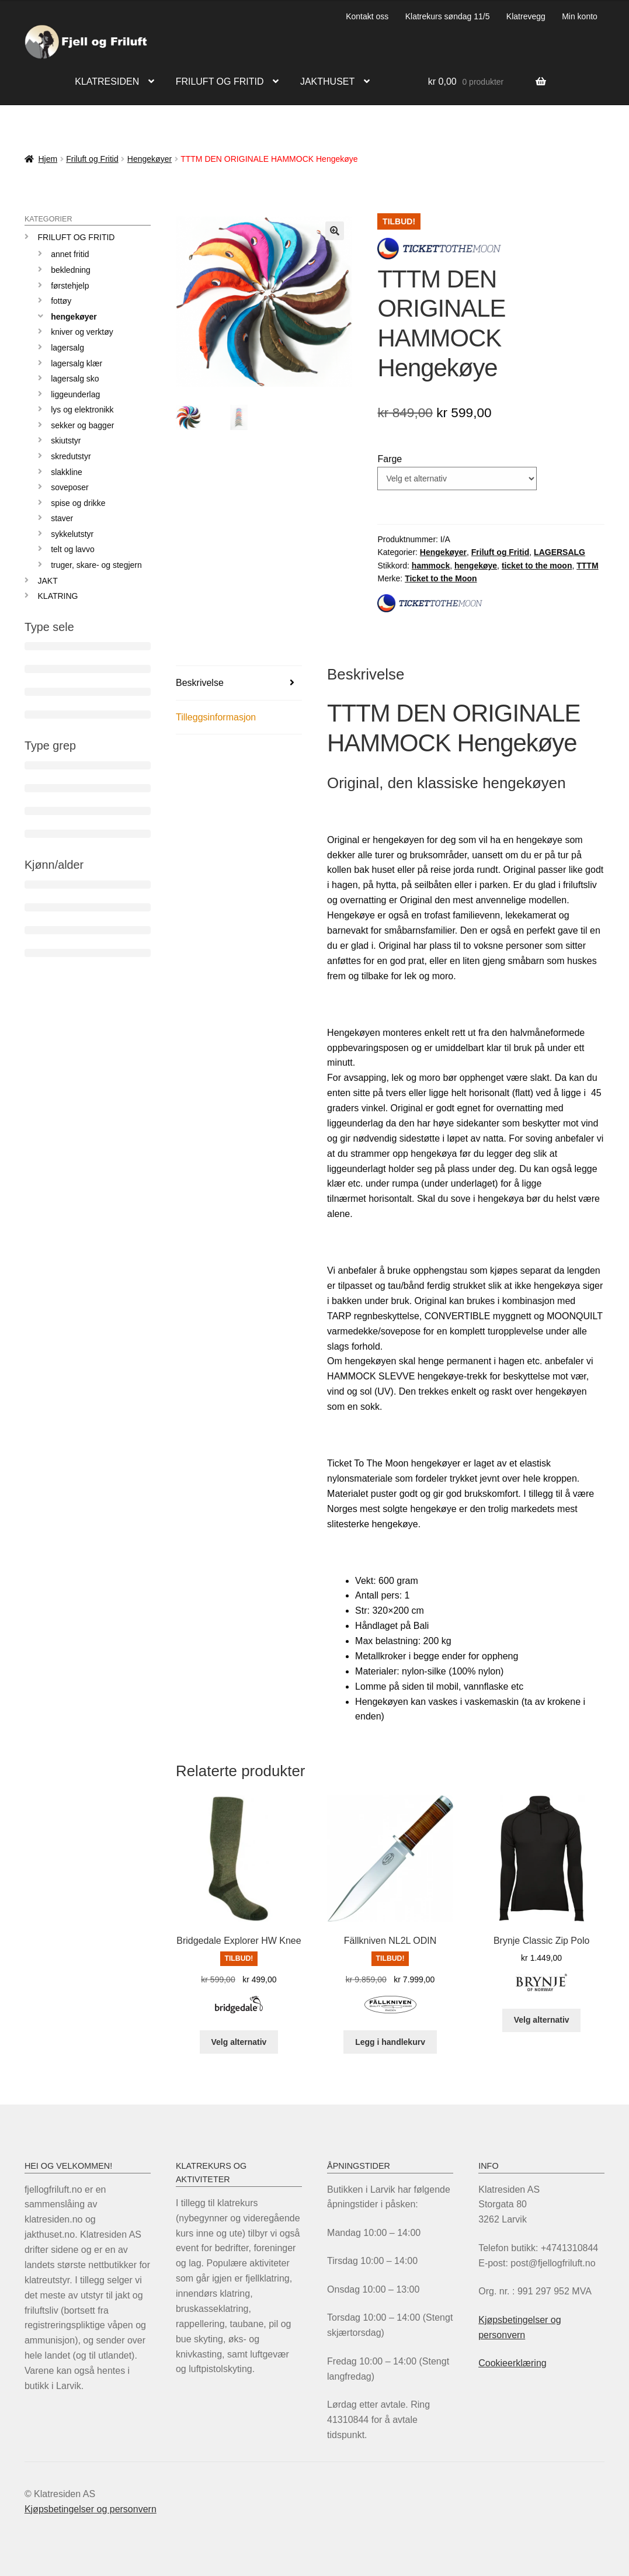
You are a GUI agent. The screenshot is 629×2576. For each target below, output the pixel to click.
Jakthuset (327, 81)
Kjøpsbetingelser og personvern (91, 2509)
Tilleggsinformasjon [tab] (216, 717)
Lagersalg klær (76, 363)
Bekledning (71, 270)
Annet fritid (70, 254)
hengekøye (475, 565)
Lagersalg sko (75, 378)
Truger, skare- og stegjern (96, 565)
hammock (431, 565)
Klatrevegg (525, 16)
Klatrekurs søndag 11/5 (447, 16)
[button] (334, 230)
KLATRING (58, 596)
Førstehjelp (70, 285)
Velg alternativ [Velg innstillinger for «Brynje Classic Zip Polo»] (541, 2019)
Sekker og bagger (82, 425)
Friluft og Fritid (92, 159)
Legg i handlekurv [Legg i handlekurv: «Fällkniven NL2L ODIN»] (390, 2042)
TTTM (587, 565)
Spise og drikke (78, 503)
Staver (62, 518)
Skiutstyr (66, 440)
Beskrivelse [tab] (200, 683)
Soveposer (70, 487)
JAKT (48, 580)
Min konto (579, 16)
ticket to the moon (537, 565)
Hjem (47, 159)
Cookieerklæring (512, 2363)
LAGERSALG (559, 552)
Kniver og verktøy (82, 332)
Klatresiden (107, 81)
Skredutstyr (71, 456)
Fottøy (61, 301)
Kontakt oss (367, 16)
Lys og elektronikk (82, 409)
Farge (389, 459)
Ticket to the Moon (441, 578)
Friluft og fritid (220, 81)
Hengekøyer (149, 159)
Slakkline (66, 472)
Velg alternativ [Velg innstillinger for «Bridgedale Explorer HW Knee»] (238, 2042)
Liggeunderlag (75, 394)
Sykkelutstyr (72, 534)
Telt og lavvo (73, 549)
